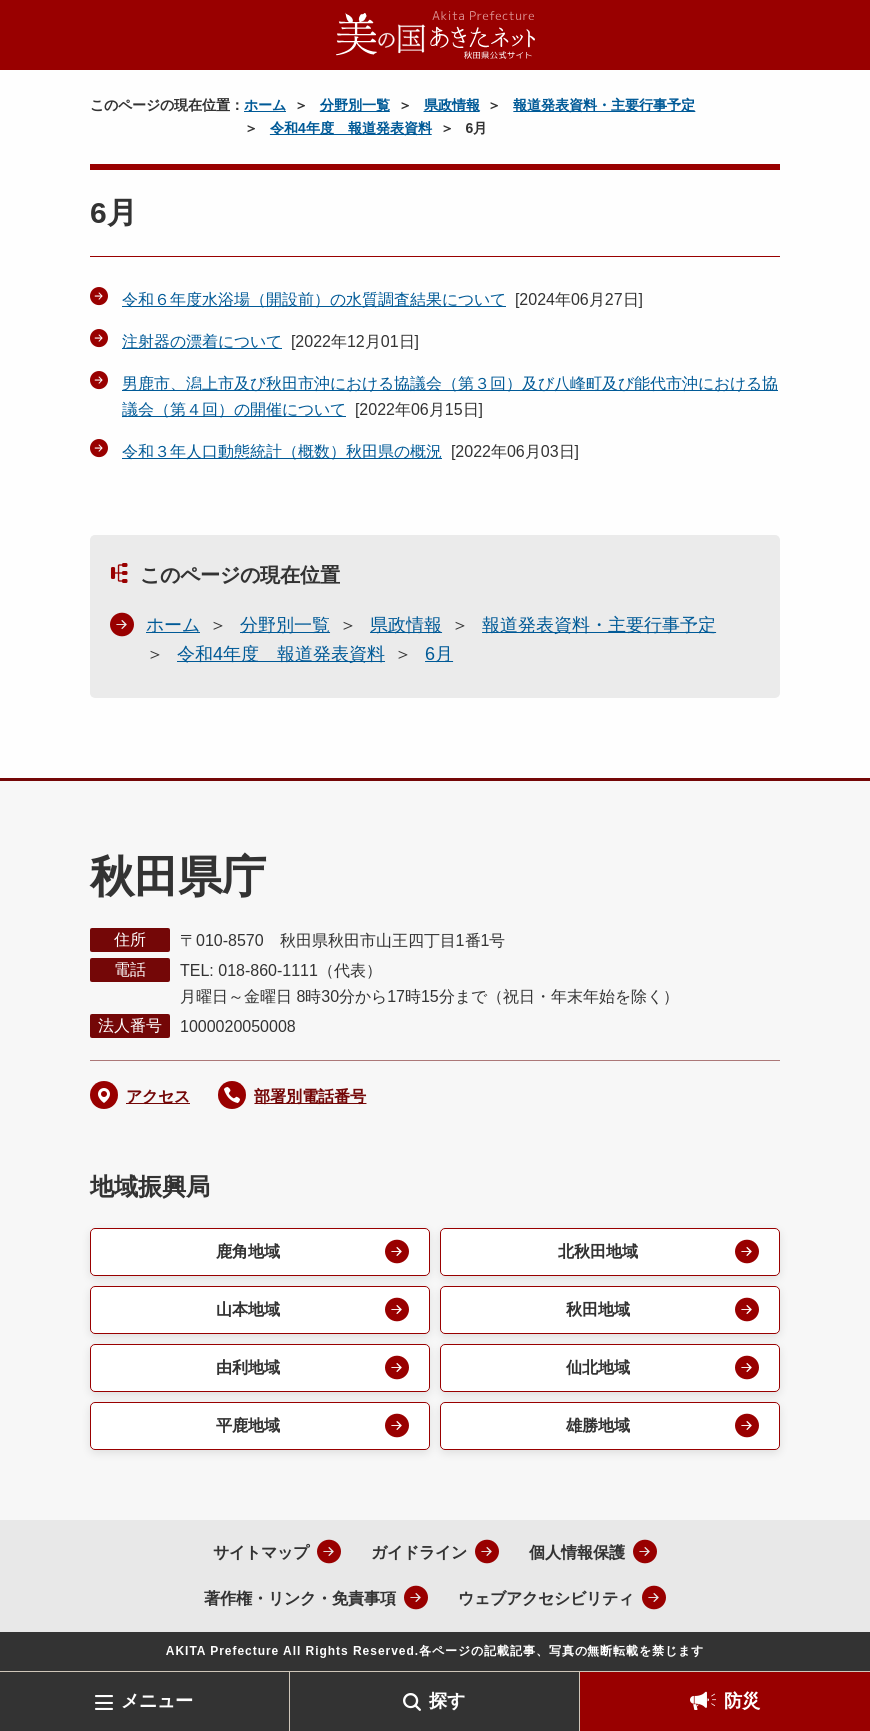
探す (447, 1701)
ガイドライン (419, 1552)
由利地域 (248, 1367)
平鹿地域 (248, 1425)
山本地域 (248, 1309)
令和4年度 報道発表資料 (351, 128)
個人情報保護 (577, 1552)
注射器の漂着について (202, 341)
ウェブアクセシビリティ (546, 1598)
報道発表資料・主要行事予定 (604, 105)
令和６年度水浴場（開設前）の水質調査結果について (314, 299)
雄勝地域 (598, 1425)
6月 (439, 654)
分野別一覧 (355, 105)
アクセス (158, 1096)
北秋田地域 (598, 1251)
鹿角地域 (248, 1251)
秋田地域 (598, 1309)
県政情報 (452, 105)
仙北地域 (598, 1367)
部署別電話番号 (310, 1096)
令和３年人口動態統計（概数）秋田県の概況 (282, 451)
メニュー (157, 1701)
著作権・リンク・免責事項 (300, 1598)
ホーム (265, 105)
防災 (742, 1701)
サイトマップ (261, 1552)
